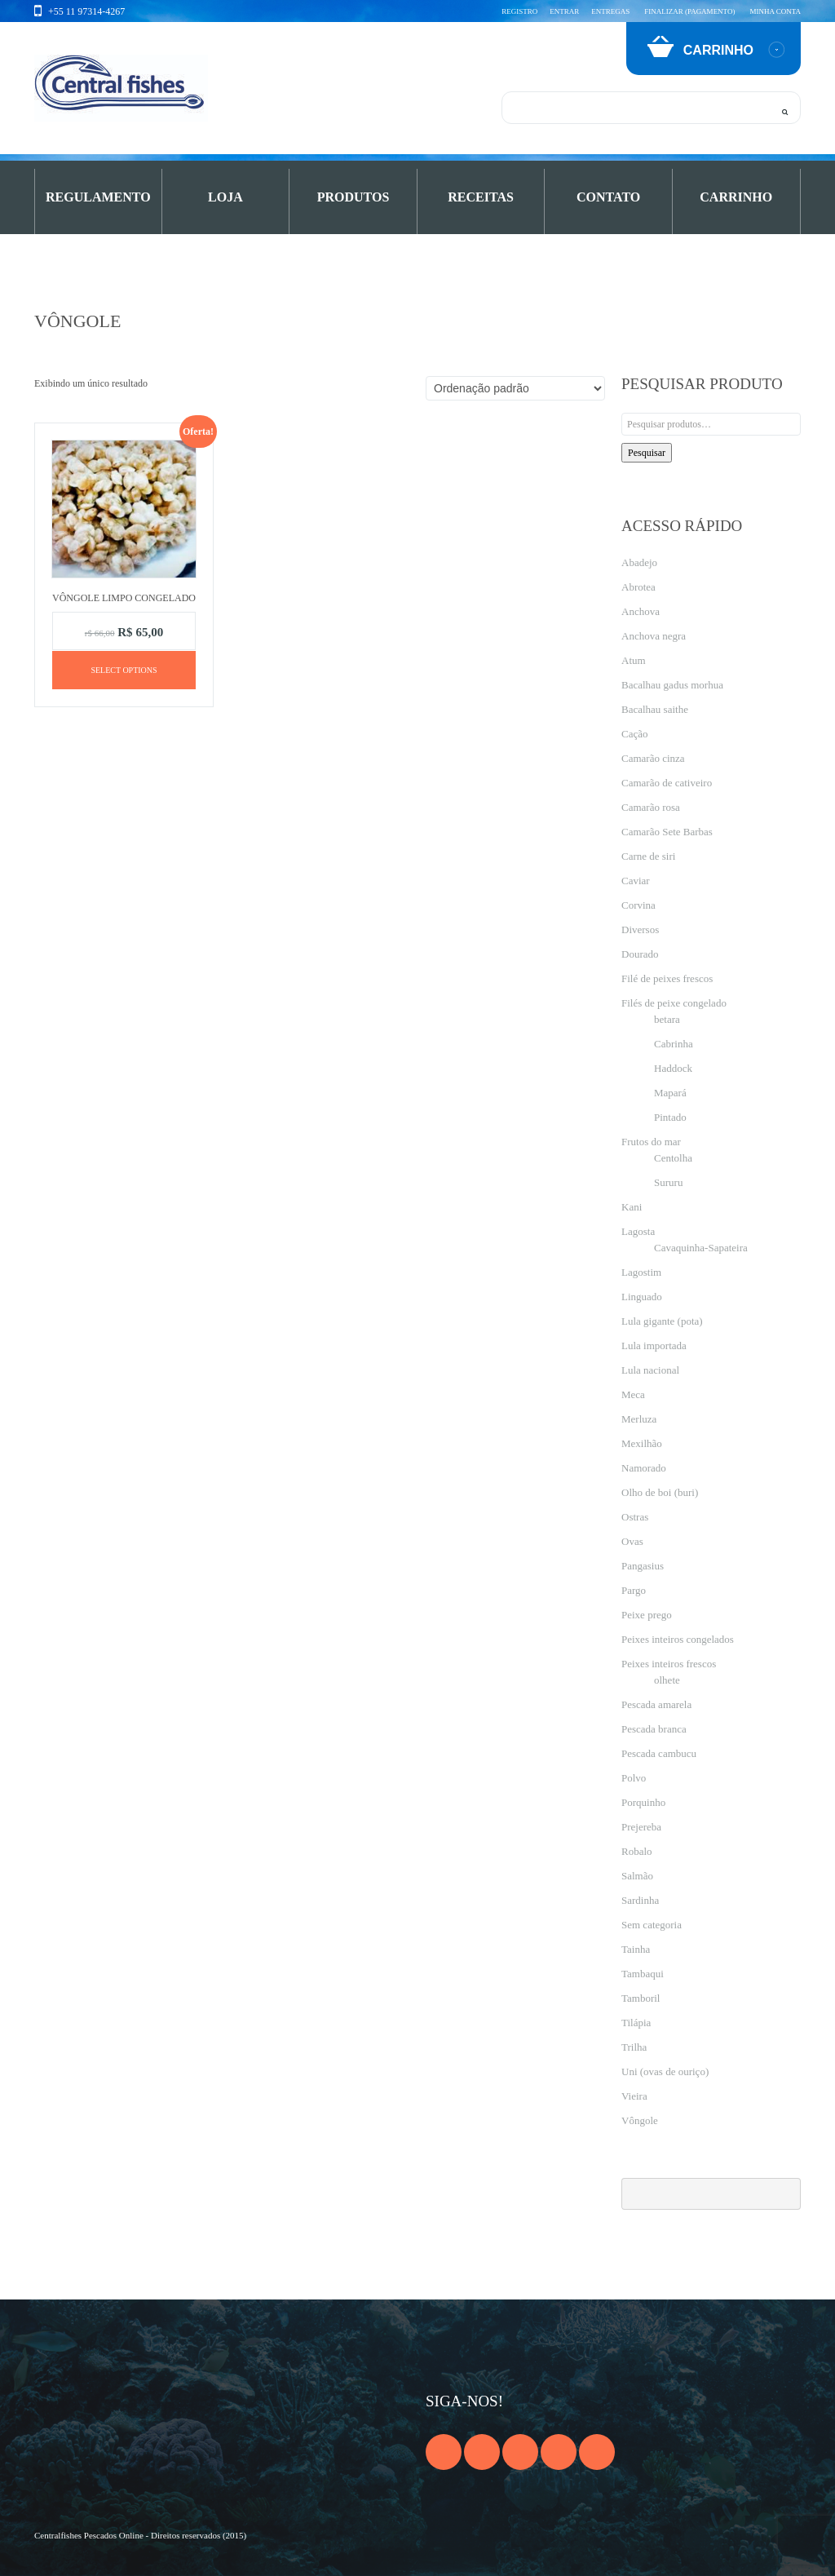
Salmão (637, 1876)
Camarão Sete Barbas (667, 831)
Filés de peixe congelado (674, 1003)
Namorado (643, 1468)
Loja (225, 197)
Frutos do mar (651, 1141)
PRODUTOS (353, 197)
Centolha (673, 1158)
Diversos (640, 929)
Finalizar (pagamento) (689, 11)
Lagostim (641, 1272)
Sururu (668, 1182)
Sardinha (640, 1900)
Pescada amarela (656, 1704)
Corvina (638, 905)
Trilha (634, 2047)
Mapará (670, 1093)
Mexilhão (641, 1443)
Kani (631, 1207)
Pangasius (642, 1566)
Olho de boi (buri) (659, 1492)
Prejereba (641, 1827)
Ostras (634, 1517)
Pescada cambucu (658, 1753)
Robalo (636, 1851)
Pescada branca (654, 1729)
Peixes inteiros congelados (677, 1639)
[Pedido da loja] (515, 388)
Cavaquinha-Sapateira (701, 1248)
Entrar (564, 11)
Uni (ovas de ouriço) (665, 2071)
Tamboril (640, 1998)
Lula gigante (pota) (662, 1321)
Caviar (635, 880)
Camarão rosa (650, 807)
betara (667, 1019)
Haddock (673, 1068)
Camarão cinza (653, 758)
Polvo (633, 1778)
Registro (519, 11)
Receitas (481, 197)
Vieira (634, 2096)
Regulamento (98, 197)
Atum (633, 660)
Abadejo (639, 562)
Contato (608, 197)
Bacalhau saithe (654, 709)
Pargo (633, 1590)
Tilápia (636, 2022)
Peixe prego (646, 1615)
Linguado (641, 1296)
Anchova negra (653, 636)
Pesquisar (646, 452)
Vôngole (639, 2120)
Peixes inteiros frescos (668, 1664)
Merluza (638, 1419)
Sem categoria (651, 1925)
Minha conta (775, 11)
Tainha (635, 1949)
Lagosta (638, 1231)
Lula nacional (650, 1370)
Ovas (632, 1541)
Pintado (670, 1117)
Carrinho (736, 197)
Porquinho (643, 1802)
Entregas (610, 11)
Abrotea (638, 587)
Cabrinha (673, 1044)
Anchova (640, 611)
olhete (667, 1680)
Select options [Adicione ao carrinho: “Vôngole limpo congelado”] (124, 670)
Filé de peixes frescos (667, 978)
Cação (634, 734)
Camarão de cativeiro (666, 783)
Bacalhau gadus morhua (672, 685)
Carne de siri (648, 856)
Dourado (640, 954)
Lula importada (654, 1345)
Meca (633, 1394)
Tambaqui (642, 1973)
